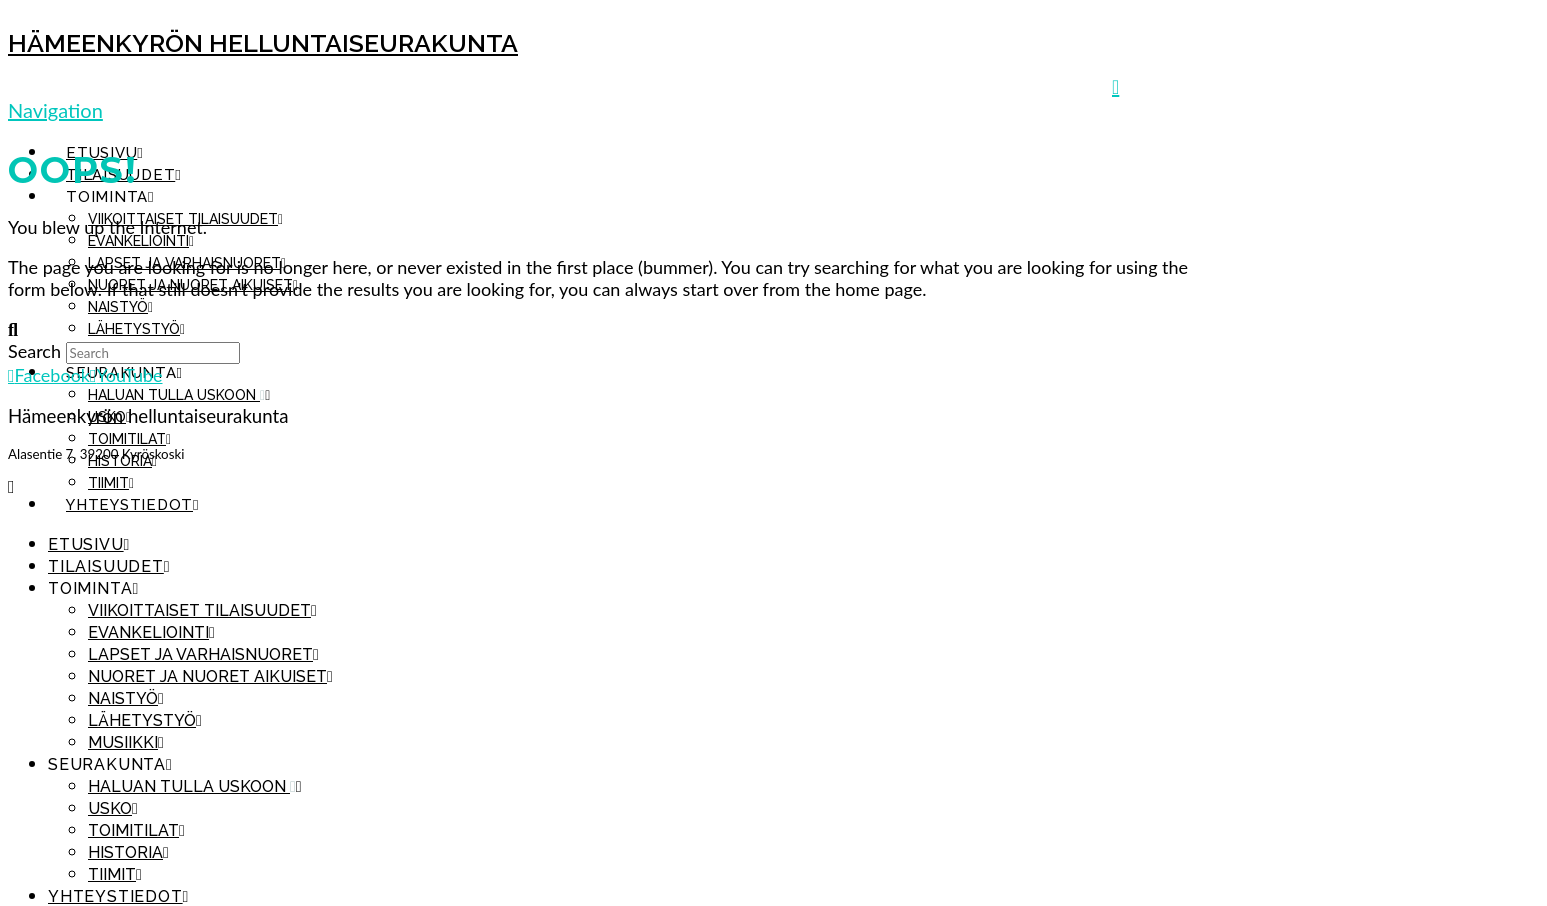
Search (34, 351)
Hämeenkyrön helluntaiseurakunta (263, 43)
